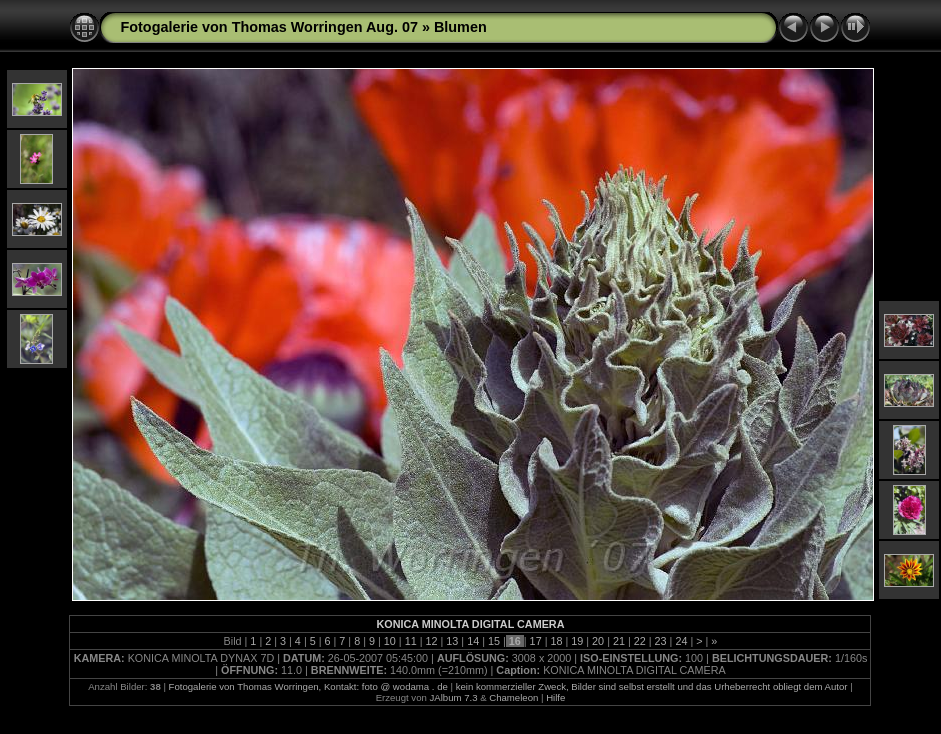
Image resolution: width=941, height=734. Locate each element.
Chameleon (513, 697)
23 (661, 641)
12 (431, 641)
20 (598, 641)
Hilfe (555, 697)
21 (619, 641)
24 (681, 641)
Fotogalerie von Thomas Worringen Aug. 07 (268, 27)
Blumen (460, 27)
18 (556, 641)
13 (452, 641)
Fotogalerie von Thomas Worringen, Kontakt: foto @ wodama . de (308, 686)
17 (536, 641)
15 (494, 641)
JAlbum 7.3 (454, 697)
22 (640, 641)
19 (577, 641)
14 (473, 641)
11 (411, 641)
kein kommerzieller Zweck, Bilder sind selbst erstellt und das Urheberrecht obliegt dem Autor (652, 686)
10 (390, 641)
